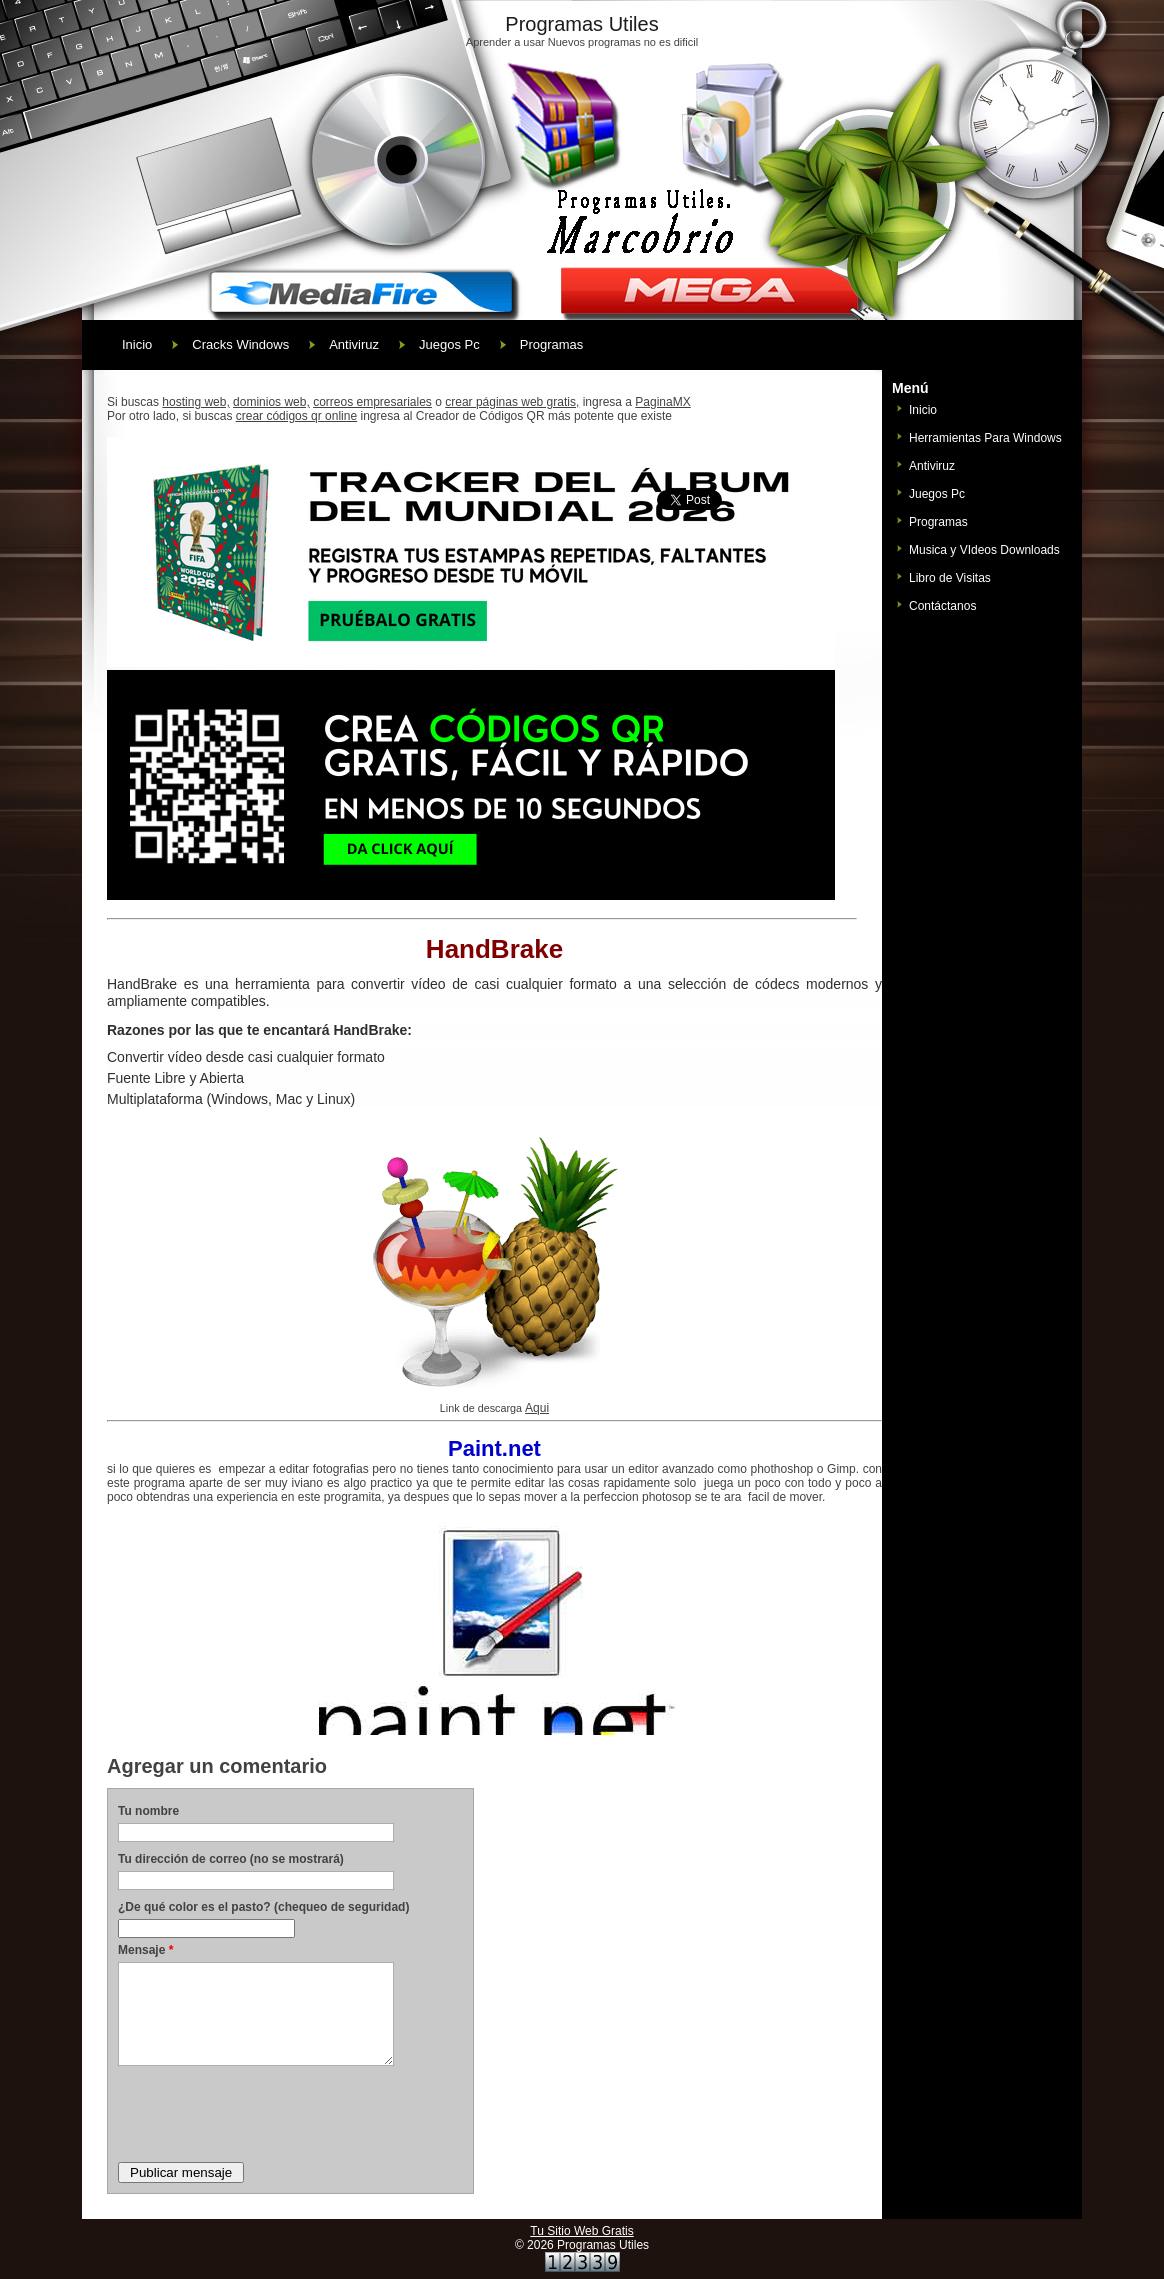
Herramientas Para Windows (985, 438)
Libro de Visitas (950, 578)
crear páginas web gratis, (512, 402)
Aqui (537, 1408)
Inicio (137, 344)
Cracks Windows (240, 344)
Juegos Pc (449, 344)
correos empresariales (372, 402)
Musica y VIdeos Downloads (984, 550)
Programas (552, 344)
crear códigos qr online (296, 416)
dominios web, (271, 402)
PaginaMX (662, 402)
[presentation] (270, 2113)
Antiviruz (354, 344)
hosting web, (195, 402)
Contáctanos (942, 606)
